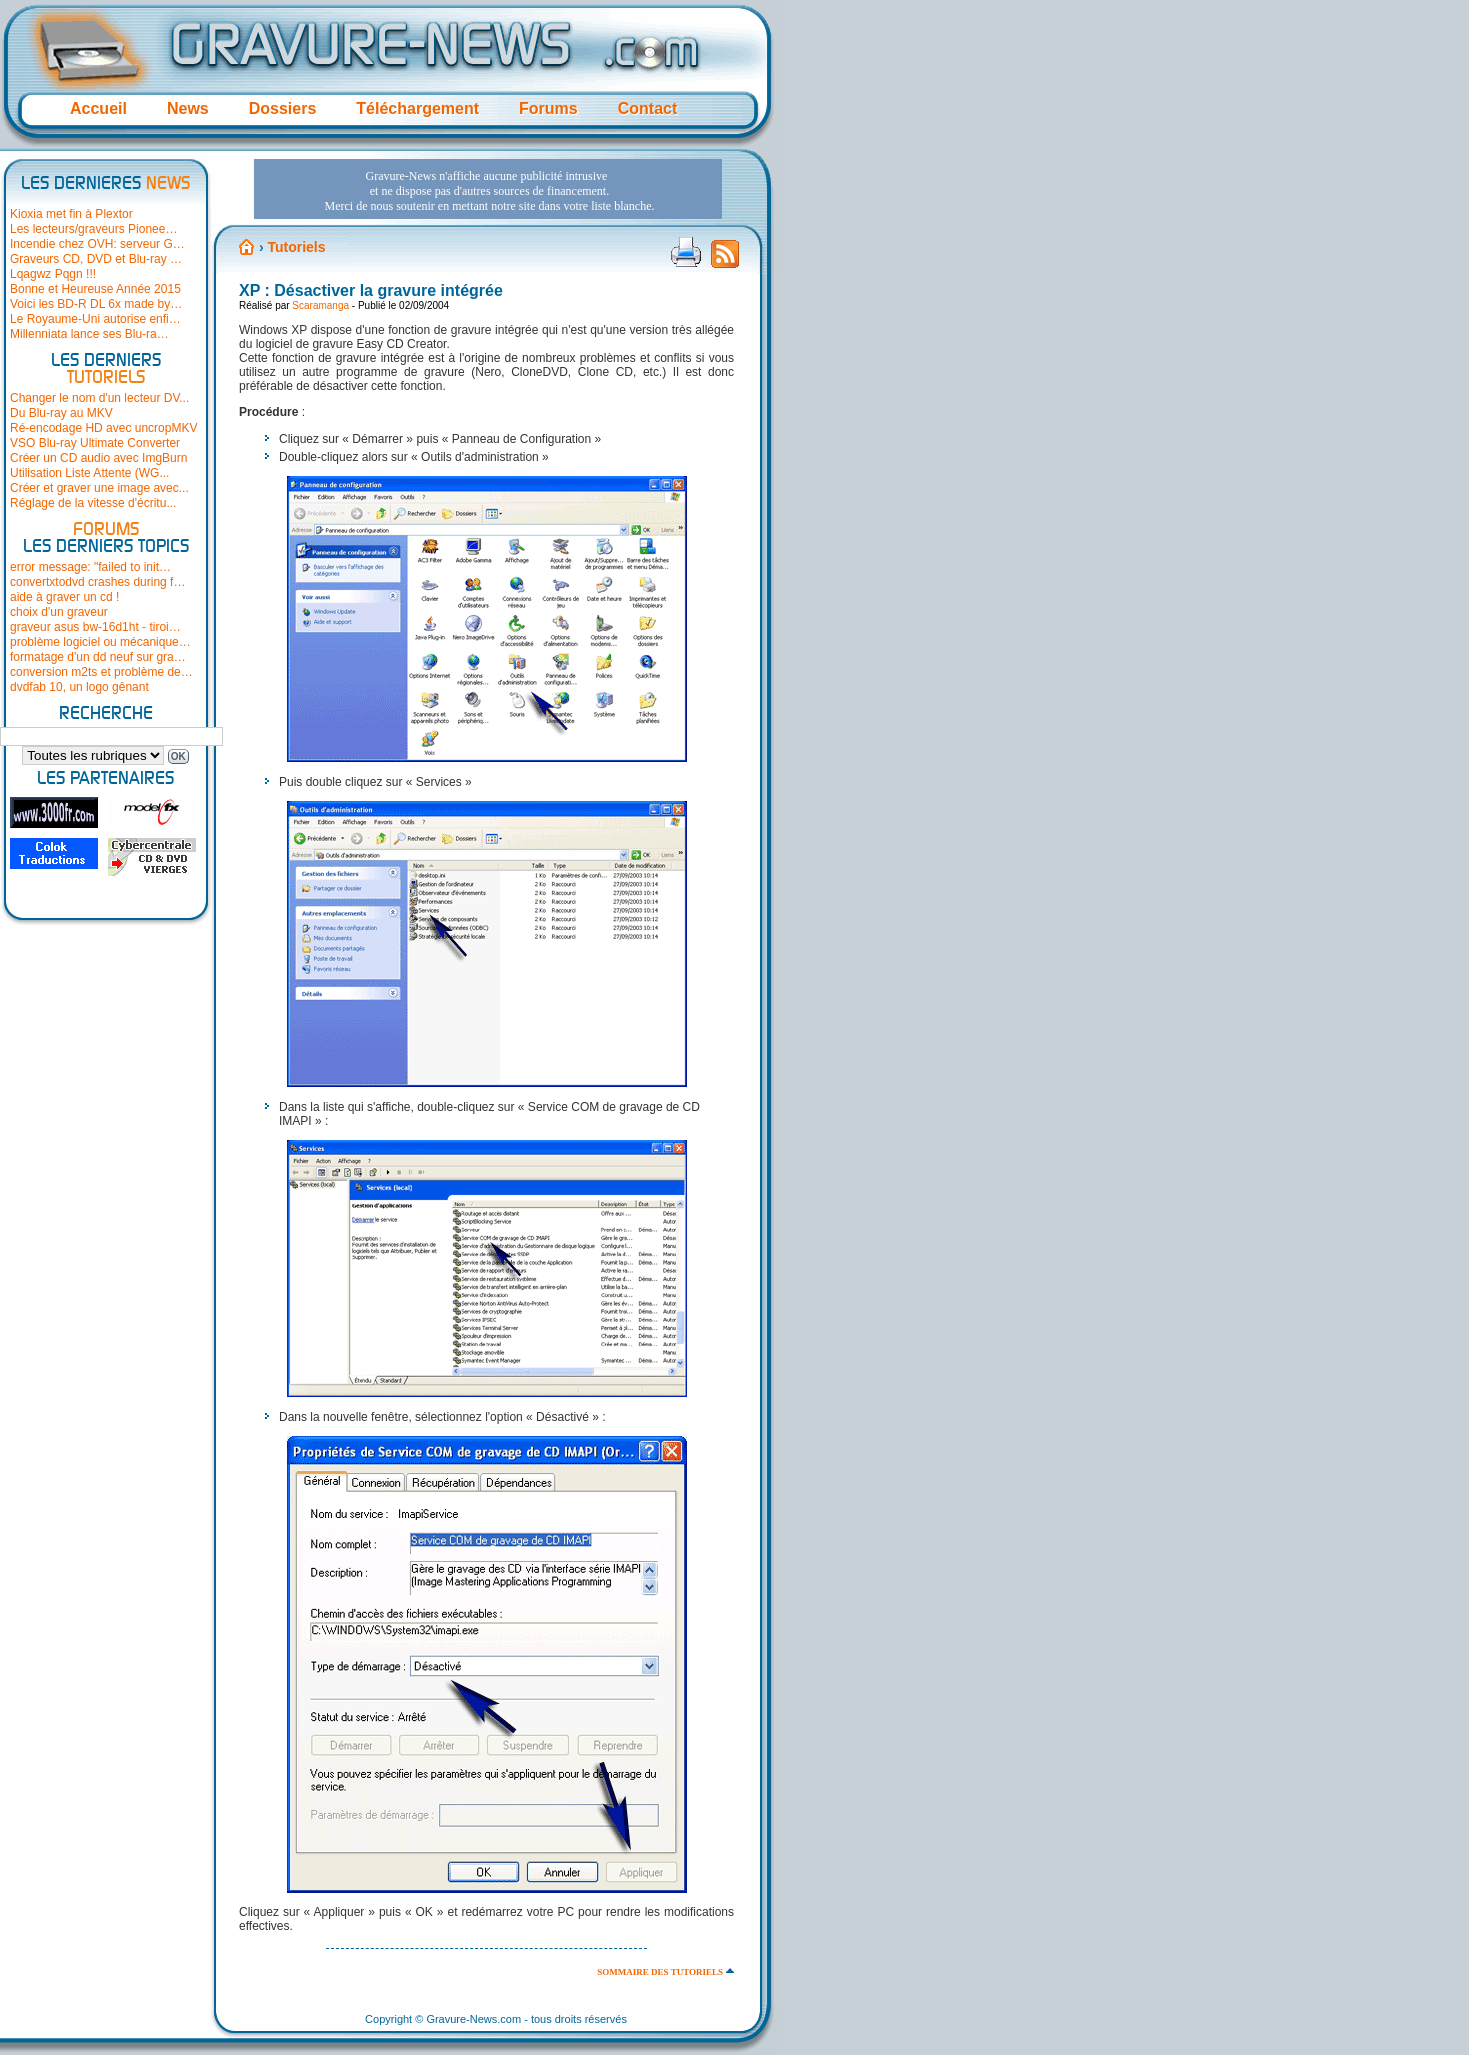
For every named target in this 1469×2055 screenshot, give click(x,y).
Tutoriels (296, 247)
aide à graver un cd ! (64, 597)
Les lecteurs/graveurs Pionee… (93, 229)
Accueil (98, 108)
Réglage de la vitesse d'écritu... (93, 503)
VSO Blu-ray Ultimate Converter (95, 443)
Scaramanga (320, 305)
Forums (548, 108)
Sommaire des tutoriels (660, 1972)
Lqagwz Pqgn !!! (53, 274)
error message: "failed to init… (90, 567)
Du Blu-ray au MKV (61, 413)
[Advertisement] (488, 189)
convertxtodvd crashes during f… (97, 582)
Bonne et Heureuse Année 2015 (95, 289)
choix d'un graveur (59, 612)
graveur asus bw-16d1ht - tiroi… (95, 627)
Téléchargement (417, 108)
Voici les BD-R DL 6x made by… (96, 304)
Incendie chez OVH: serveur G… (97, 244)
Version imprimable (686, 252)
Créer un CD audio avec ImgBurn (98, 458)
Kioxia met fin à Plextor (71, 214)
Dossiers (283, 108)
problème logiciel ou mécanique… (100, 642)
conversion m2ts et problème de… (101, 672)
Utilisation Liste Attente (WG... (89, 473)
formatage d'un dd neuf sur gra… (98, 657)
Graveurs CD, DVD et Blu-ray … (96, 259)
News (188, 108)
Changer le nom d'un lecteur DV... (99, 398)
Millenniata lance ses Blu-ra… (89, 334)
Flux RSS (725, 260)
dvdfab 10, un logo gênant (79, 687)
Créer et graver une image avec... (99, 488)
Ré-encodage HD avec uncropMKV (103, 428)
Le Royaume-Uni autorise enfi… (95, 319)
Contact (648, 108)
